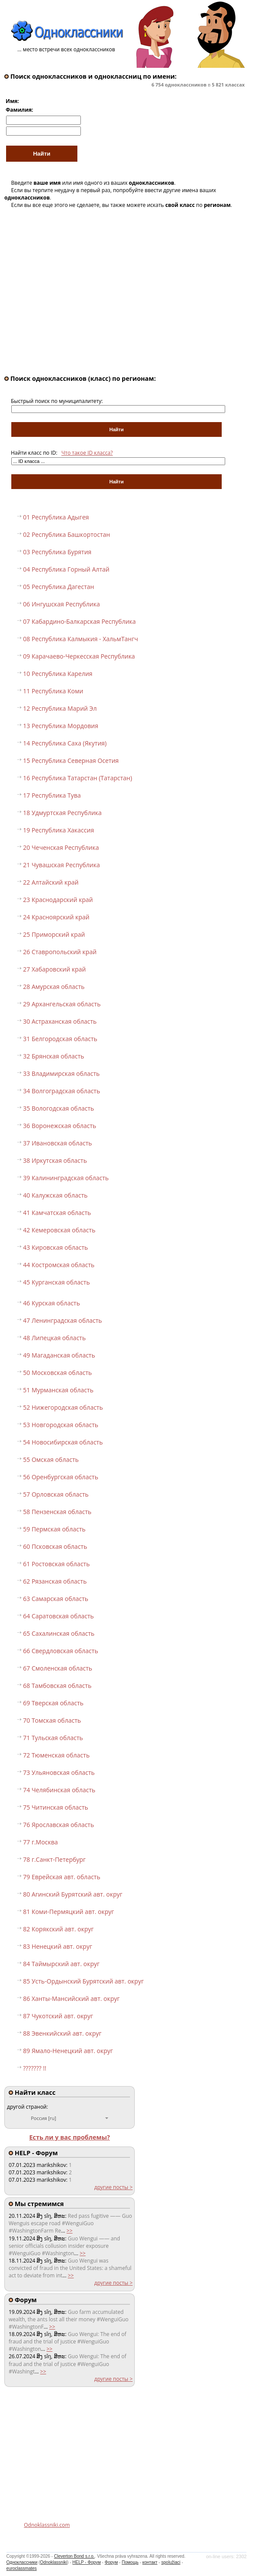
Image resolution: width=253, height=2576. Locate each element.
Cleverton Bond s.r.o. (74, 2556)
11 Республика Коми (53, 691)
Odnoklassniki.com (47, 2525)
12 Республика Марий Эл (60, 708)
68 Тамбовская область (57, 1685)
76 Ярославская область (58, 1825)
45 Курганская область (56, 1282)
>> (70, 2230)
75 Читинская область (55, 1807)
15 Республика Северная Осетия (71, 760)
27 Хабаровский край (54, 969)
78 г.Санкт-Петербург (54, 1859)
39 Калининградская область (66, 1178)
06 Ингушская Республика (61, 604)
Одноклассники (22, 2562)
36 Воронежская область (59, 1126)
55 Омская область (51, 1459)
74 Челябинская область (59, 1790)
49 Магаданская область (59, 1355)
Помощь (130, 2562)
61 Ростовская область (56, 1564)
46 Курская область (51, 1303)
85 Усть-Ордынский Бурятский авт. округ (83, 1981)
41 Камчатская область (57, 1212)
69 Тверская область (53, 1703)
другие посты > (113, 2187)
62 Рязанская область (55, 1581)
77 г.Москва (40, 1842)
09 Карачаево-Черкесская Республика (79, 656)
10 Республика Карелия (58, 673)
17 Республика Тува (52, 795)
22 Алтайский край (51, 882)
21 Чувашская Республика (61, 865)
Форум (111, 2562)
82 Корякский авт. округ (58, 1929)
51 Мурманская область (58, 1390)
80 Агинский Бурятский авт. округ (73, 1894)
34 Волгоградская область (61, 1091)
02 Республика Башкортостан (66, 534)
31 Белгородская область (60, 1039)
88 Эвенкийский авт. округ (62, 2033)
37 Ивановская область (57, 1143)
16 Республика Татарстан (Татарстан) (77, 778)
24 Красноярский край (56, 917)
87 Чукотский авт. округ (58, 2016)
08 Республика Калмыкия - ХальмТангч (80, 639)
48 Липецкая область (54, 1338)
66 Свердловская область (60, 1651)
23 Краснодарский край (58, 899)
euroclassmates (22, 2568)
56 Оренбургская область (60, 1477)
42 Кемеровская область (59, 1230)
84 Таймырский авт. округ (61, 1964)
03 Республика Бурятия (57, 552)
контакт (149, 2562)
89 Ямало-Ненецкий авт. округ (68, 2051)
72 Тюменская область (56, 1755)
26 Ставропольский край (60, 952)
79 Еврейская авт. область (61, 1877)
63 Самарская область (55, 1598)
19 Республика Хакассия (58, 830)
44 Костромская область (58, 1265)
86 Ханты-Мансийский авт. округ (71, 1998)
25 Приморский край (54, 934)
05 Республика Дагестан (58, 586)
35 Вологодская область (58, 1108)
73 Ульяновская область (59, 1772)
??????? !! (34, 2068)
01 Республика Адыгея (56, 517)
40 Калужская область (55, 1195)
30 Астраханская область (60, 1021)
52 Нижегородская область (63, 1407)
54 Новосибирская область (63, 1442)
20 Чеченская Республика (61, 847)
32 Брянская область (53, 1056)
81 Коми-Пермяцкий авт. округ (68, 1911)
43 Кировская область (55, 1247)
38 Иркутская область (55, 1160)
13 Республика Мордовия (60, 726)
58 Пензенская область (57, 1512)
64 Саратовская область (58, 1616)
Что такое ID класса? (87, 452)
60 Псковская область (55, 1546)
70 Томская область (52, 1720)
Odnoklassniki (53, 2562)
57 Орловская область (56, 1494)
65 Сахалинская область (58, 1633)
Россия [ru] (43, 2118)
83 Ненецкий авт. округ (57, 1946)
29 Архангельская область (61, 1004)
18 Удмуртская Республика (62, 813)
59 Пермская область (54, 1529)
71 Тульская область (53, 1738)
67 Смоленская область (57, 1668)
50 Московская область (57, 1372)
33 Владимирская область (61, 1073)
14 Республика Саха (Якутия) (65, 743)
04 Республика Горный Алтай (66, 569)
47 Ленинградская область (62, 1320)
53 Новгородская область (60, 1425)
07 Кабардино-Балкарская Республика (79, 621)
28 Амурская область (54, 986)
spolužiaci (170, 2562)
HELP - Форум (87, 2562)
